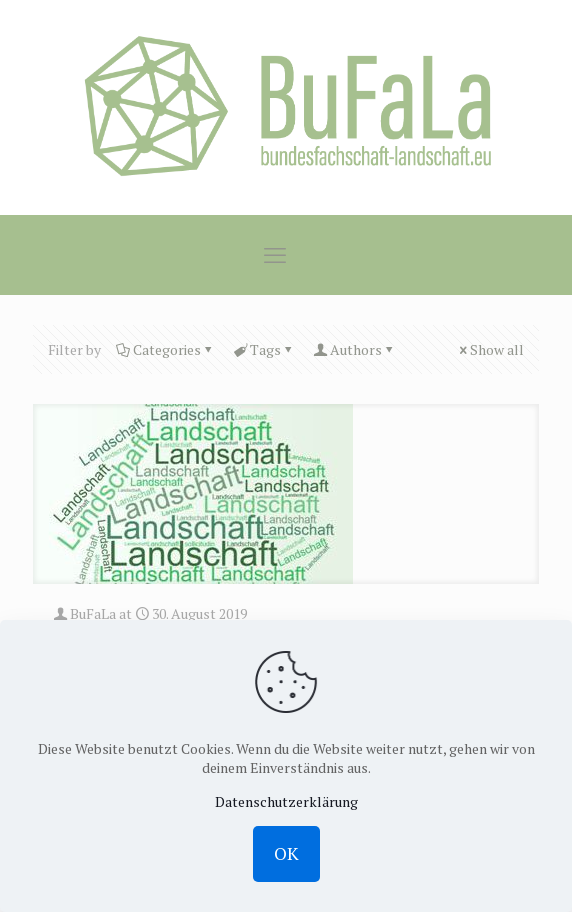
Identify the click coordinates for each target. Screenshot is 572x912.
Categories (165, 349)
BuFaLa (93, 613)
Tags (264, 349)
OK (286, 853)
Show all (490, 349)
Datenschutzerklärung (286, 801)
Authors (354, 349)
